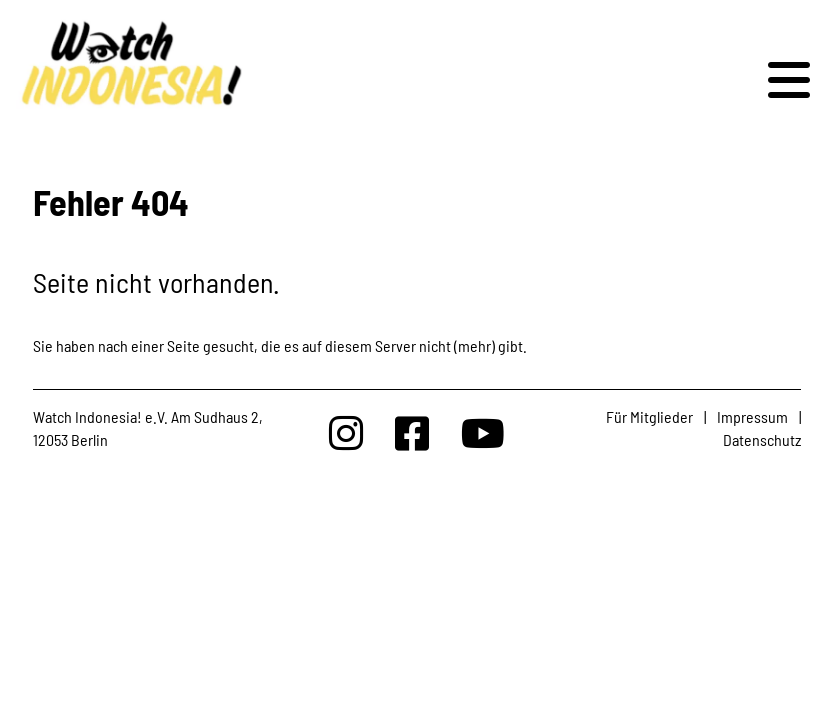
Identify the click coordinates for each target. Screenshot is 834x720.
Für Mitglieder (649, 416)
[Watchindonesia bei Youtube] (483, 432)
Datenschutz (762, 439)
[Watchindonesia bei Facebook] (412, 432)
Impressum (752, 416)
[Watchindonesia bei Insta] (346, 432)
